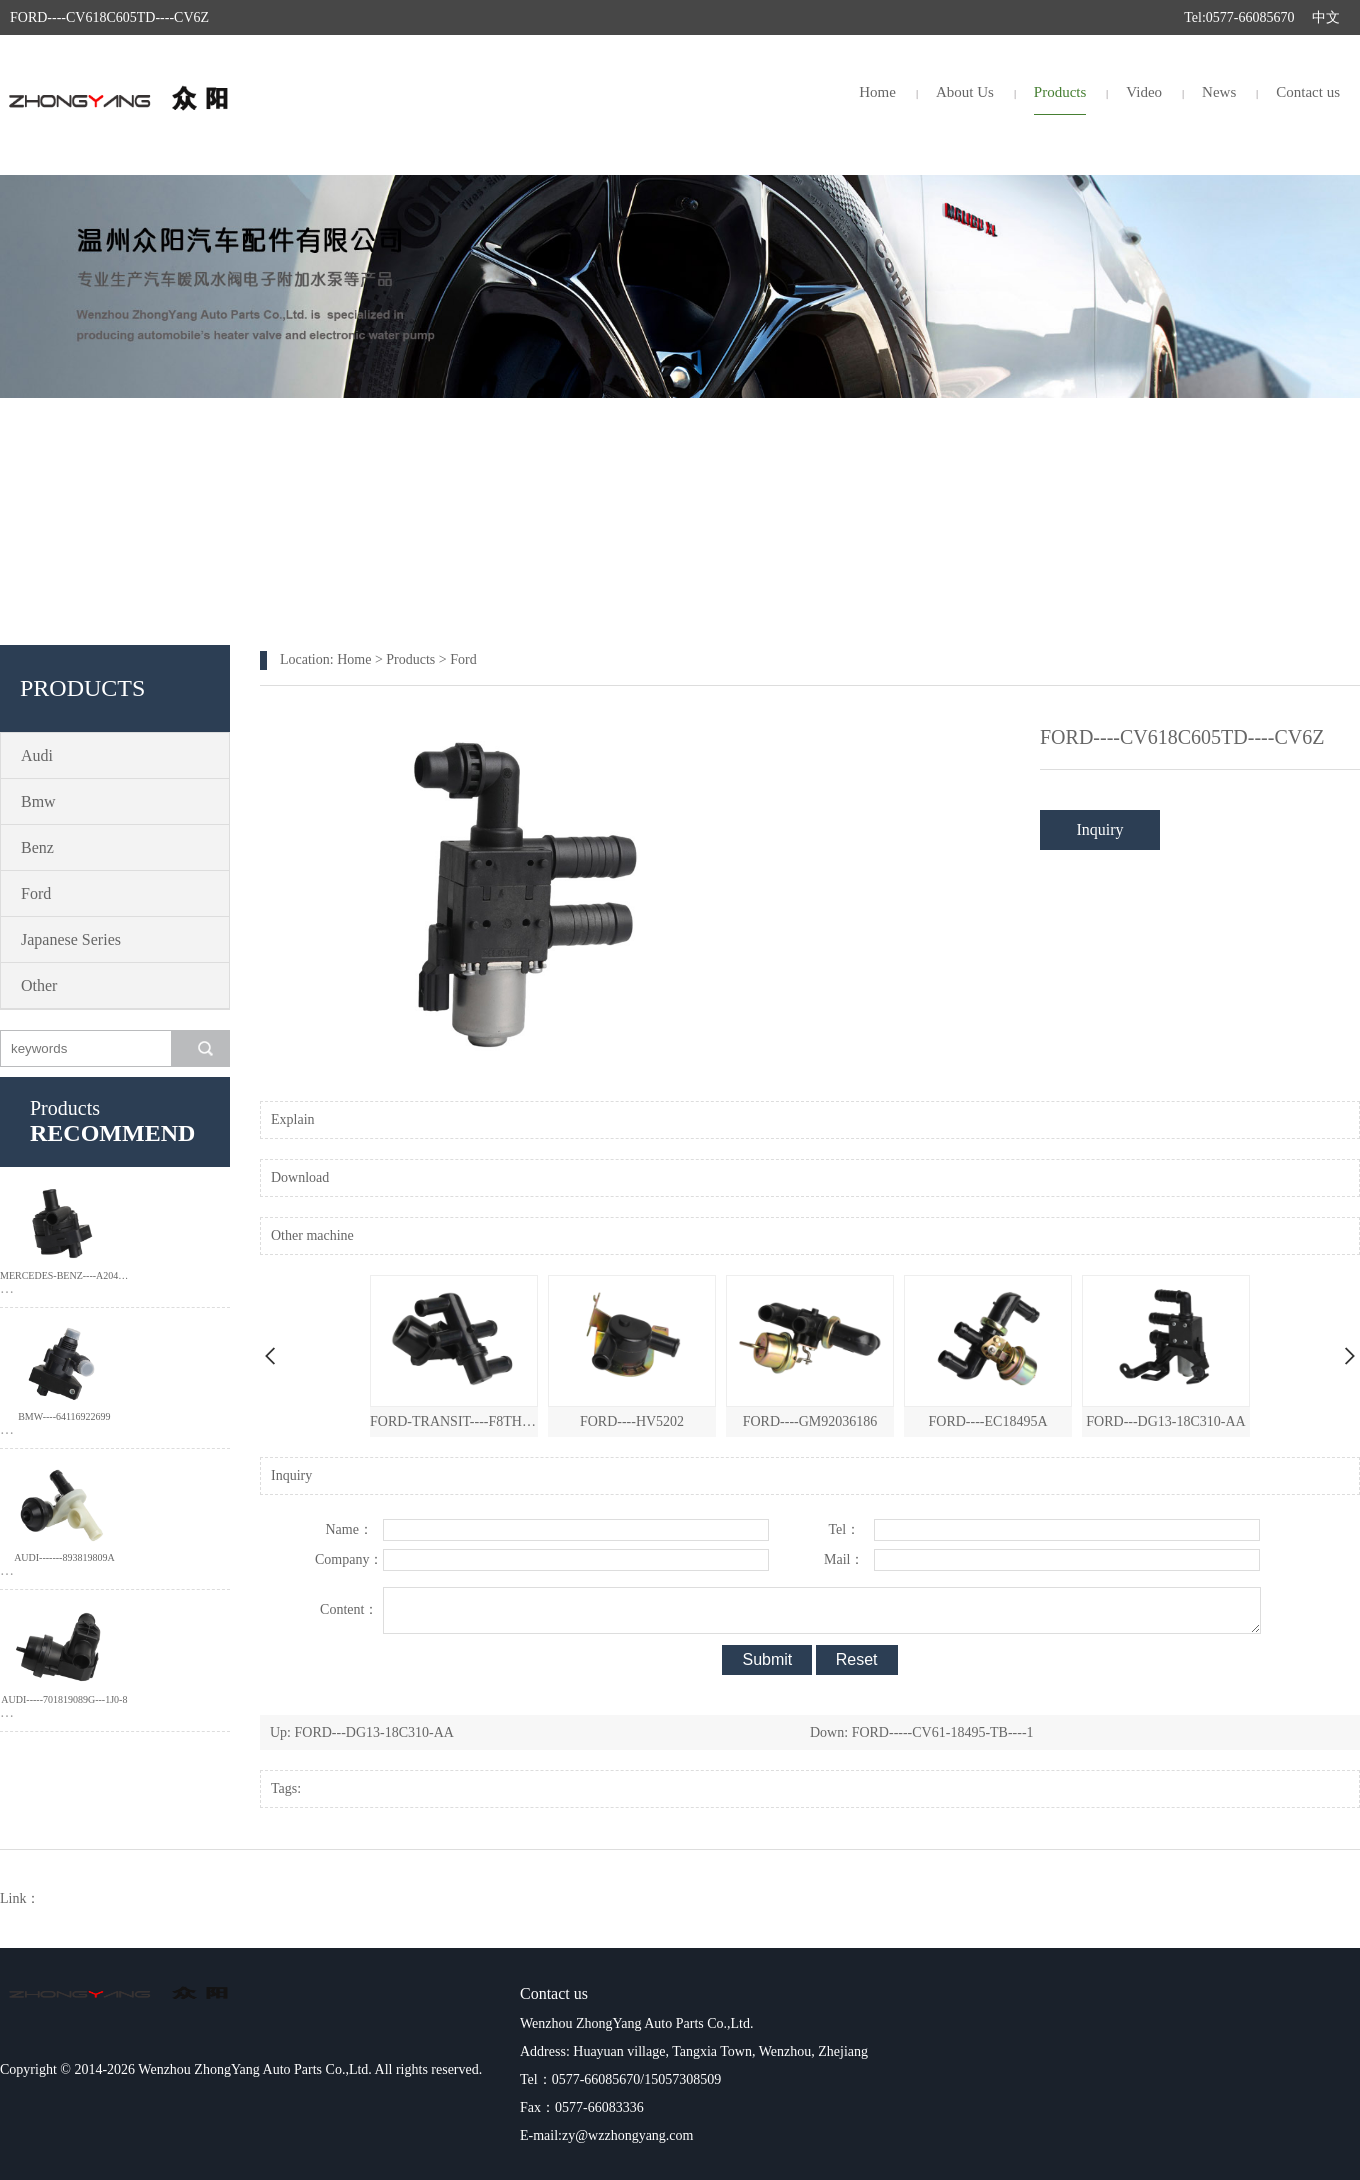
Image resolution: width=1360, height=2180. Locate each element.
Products (1060, 92)
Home (877, 92)
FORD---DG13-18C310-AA (1165, 1421)
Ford (36, 893)
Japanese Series (71, 939)
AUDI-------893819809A (64, 1557)
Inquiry (1099, 829)
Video (1144, 92)
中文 (1326, 17)
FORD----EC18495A (988, 1421)
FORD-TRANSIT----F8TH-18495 (454, 1421)
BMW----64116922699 (64, 1416)
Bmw (38, 801)
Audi (37, 755)
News (1219, 92)
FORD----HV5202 (632, 1421)
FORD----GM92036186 (810, 1421)
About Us (965, 92)
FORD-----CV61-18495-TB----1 (943, 1732)
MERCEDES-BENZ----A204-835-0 (64, 1275)
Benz (37, 847)
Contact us (1308, 92)
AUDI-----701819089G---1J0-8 (64, 1699)
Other (39, 985)
